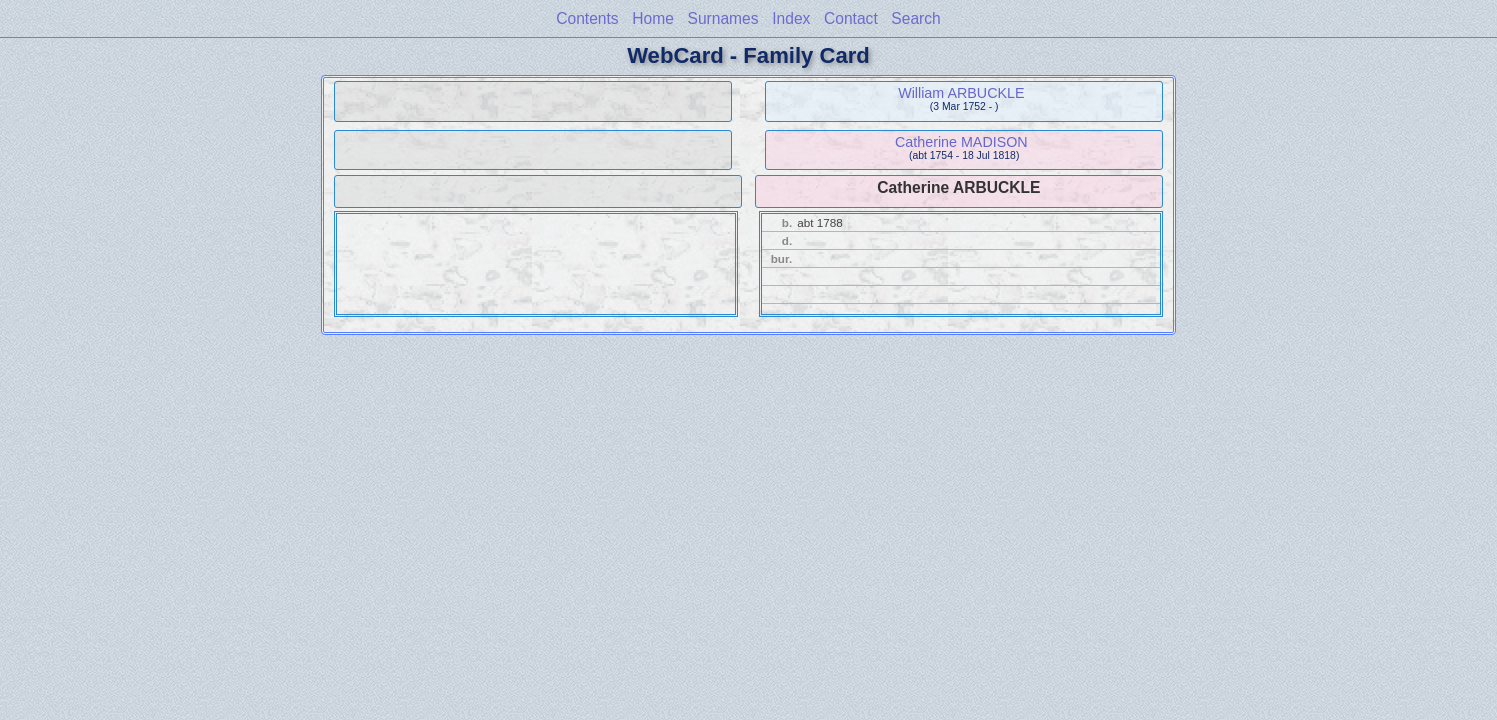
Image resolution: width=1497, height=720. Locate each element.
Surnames (723, 18)
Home (653, 18)
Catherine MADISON (961, 142)
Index (791, 18)
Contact (851, 18)
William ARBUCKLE (961, 93)
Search (915, 18)
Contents (587, 18)
